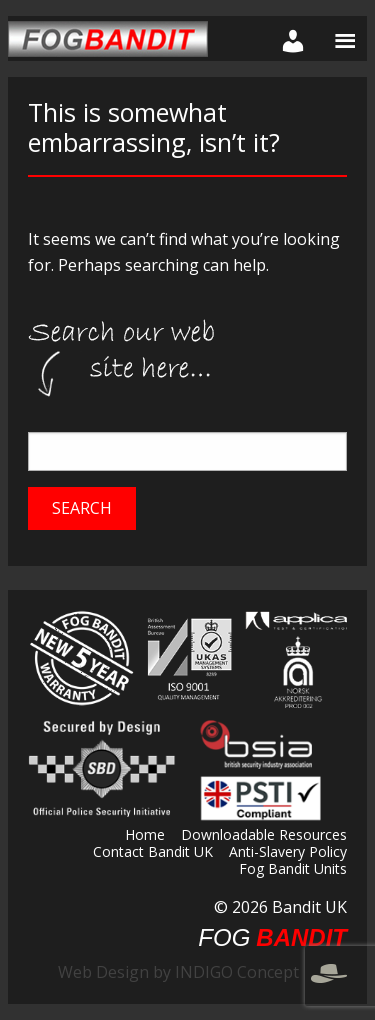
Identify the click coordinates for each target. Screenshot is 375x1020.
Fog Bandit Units (293, 870)
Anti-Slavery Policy (288, 853)
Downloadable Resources (264, 836)
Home (145, 836)
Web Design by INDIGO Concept (202, 972)
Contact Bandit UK (153, 853)
